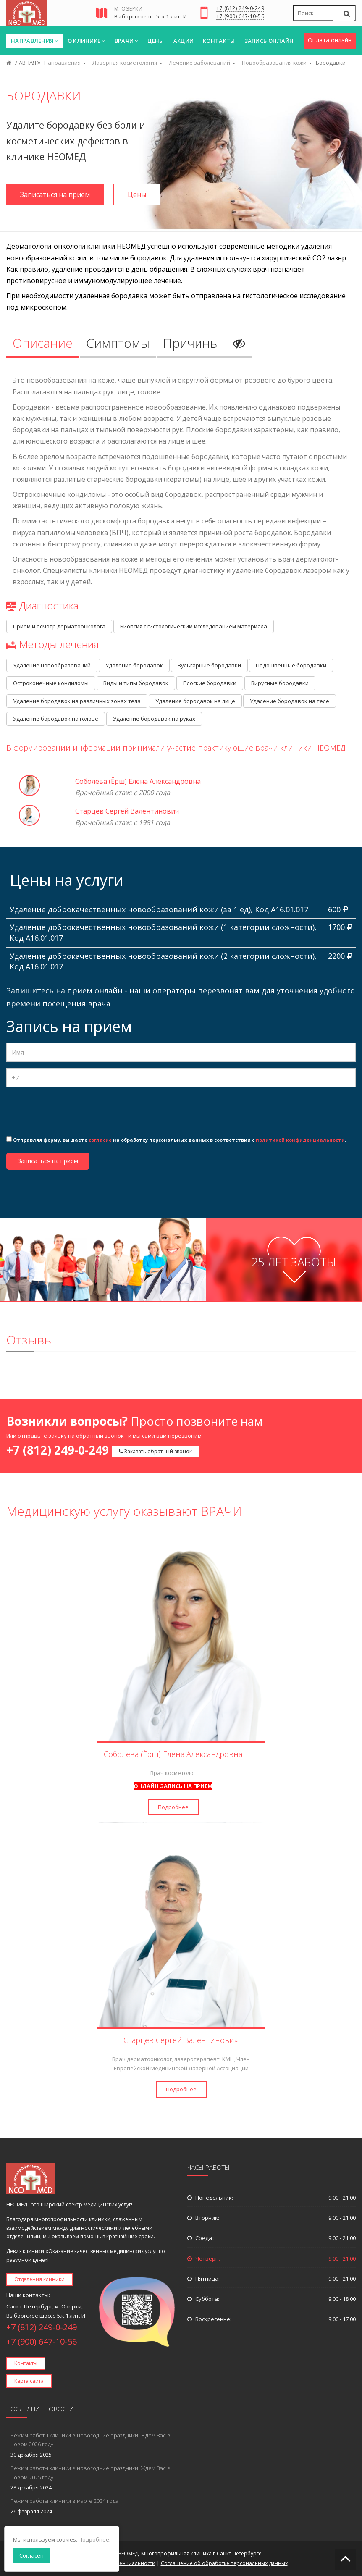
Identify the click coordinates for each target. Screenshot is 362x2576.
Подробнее (173, 1807)
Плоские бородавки (209, 683)
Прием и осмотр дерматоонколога (59, 626)
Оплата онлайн (330, 40)
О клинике (86, 41)
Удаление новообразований (52, 665)
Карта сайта (29, 2380)
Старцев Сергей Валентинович (127, 811)
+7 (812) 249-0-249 (240, 9)
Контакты (219, 41)
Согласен (31, 2555)
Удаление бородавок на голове (55, 718)
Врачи (127, 41)
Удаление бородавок (134, 665)
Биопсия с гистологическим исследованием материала (193, 626)
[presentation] (70, 1109)
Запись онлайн (269, 41)
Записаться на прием (55, 194)
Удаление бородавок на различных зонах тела (77, 701)
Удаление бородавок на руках (154, 718)
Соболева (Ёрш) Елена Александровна (138, 781)
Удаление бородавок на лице (195, 701)
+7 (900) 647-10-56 (240, 17)
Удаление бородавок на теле (289, 701)
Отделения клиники (39, 2279)
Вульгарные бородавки (209, 665)
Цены (155, 41)
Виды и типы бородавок (135, 683)
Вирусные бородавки (280, 683)
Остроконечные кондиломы (51, 683)
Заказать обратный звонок (155, 1451)
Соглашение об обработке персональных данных (224, 2563)
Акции (183, 41)
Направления (34, 41)
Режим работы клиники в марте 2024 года (64, 2501)
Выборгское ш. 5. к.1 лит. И (150, 17)
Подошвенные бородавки (291, 665)
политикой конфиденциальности (300, 1140)
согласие (100, 1140)
